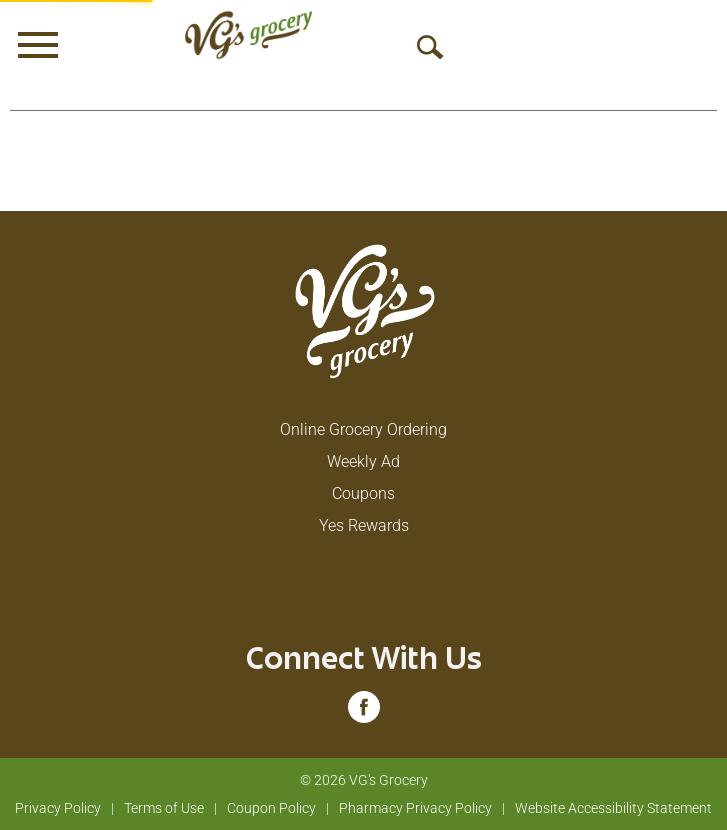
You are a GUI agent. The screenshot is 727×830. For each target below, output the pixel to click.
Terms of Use (164, 808)
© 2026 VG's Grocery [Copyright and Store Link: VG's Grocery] (364, 780)
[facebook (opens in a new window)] (364, 713)
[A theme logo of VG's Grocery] (248, 35)
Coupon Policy (271, 808)
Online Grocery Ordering (363, 429)
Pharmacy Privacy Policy (415, 808)
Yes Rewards (364, 525)
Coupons (363, 493)
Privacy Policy (58, 808)
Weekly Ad (363, 461)
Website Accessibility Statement (613, 808)
